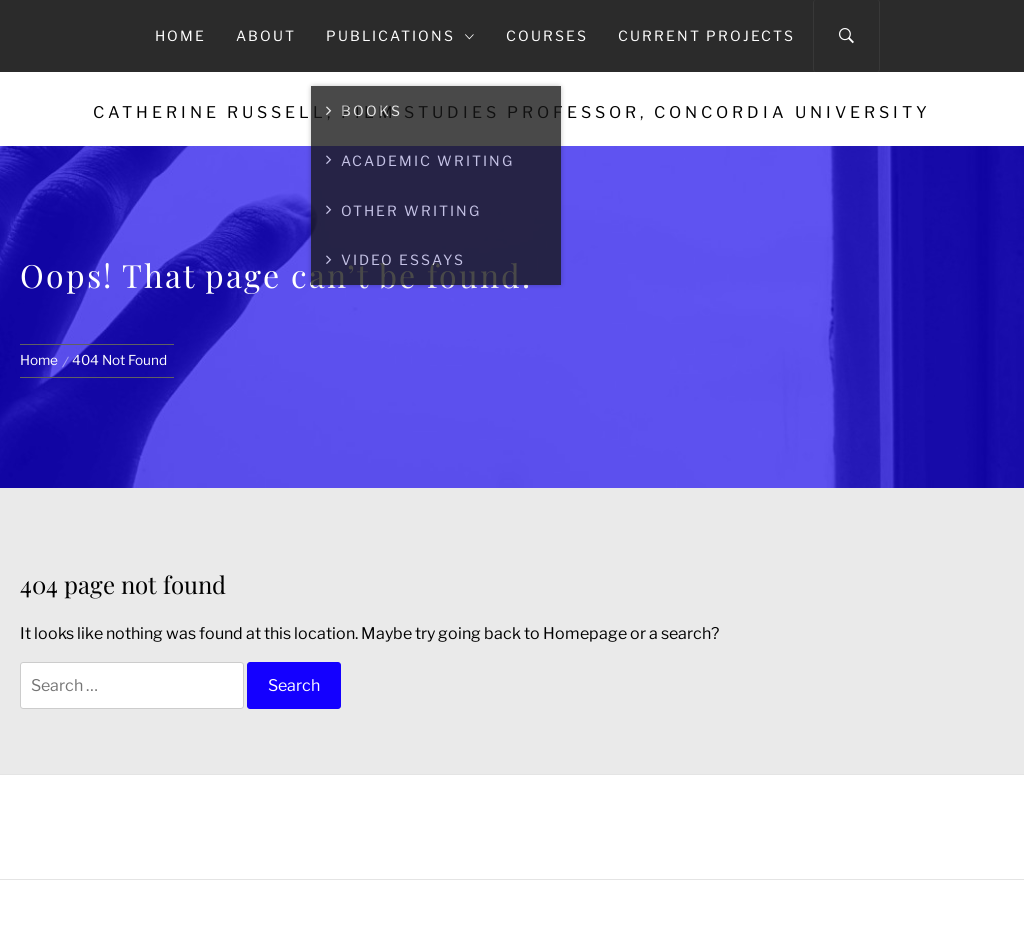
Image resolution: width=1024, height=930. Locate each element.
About (266, 35)
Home (180, 35)
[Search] (846, 36)
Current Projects (706, 35)
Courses (547, 35)
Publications (401, 35)
